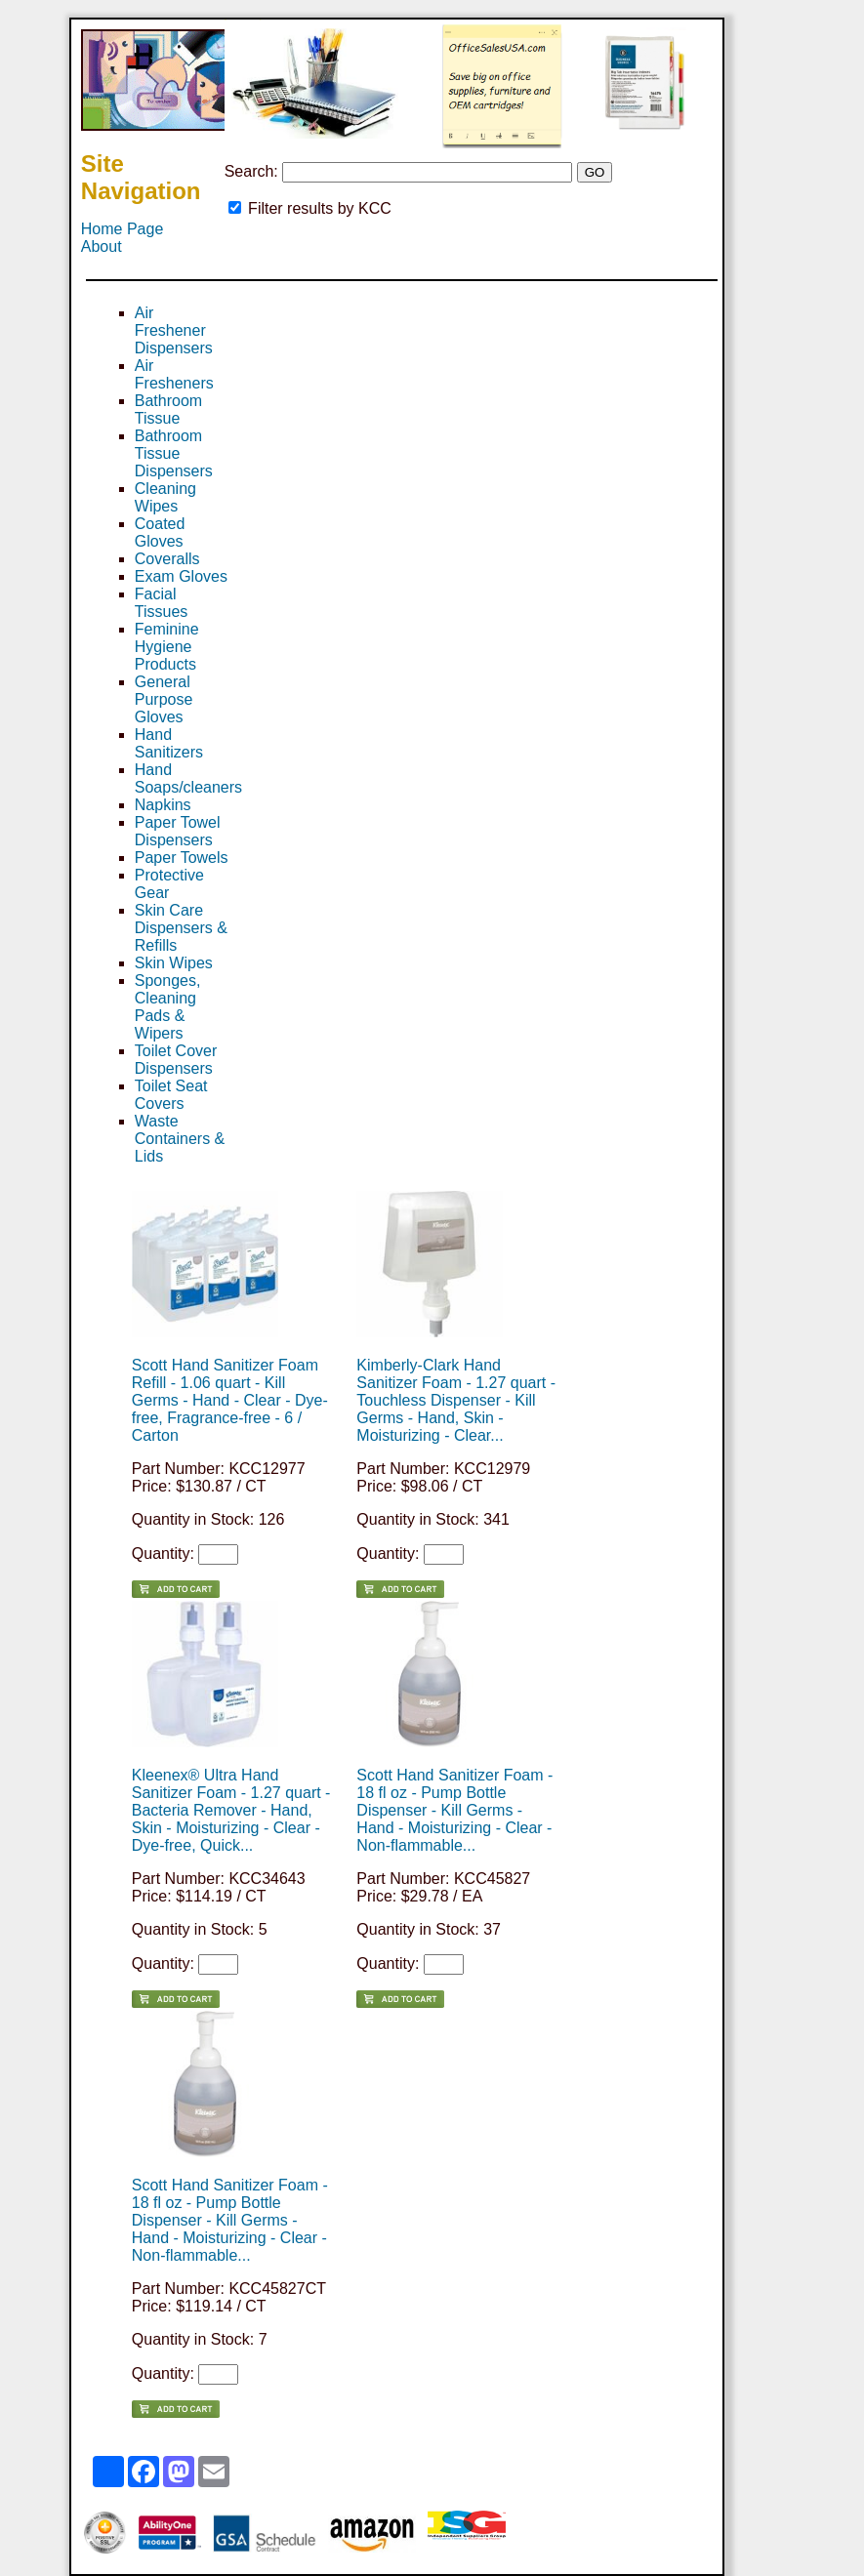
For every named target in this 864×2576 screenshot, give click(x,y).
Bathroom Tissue (168, 409)
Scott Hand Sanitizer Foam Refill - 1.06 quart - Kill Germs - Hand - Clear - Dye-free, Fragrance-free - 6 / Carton (230, 1400)
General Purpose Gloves (164, 699)
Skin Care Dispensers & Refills (181, 928)
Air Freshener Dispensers (174, 330)
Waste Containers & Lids (180, 1139)
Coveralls (167, 559)
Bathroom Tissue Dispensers (174, 453)
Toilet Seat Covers (171, 1095)
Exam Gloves (181, 576)
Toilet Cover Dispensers (176, 1060)
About (101, 246)
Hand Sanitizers (169, 743)
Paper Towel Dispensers (178, 831)
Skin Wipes (174, 963)
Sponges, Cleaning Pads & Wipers (168, 1007)
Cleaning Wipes (165, 497)
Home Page (122, 229)
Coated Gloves (160, 532)
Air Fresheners (174, 374)
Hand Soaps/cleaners (188, 778)
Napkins (163, 805)
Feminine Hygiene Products (167, 647)
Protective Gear (169, 884)
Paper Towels (181, 857)
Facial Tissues (161, 603)
